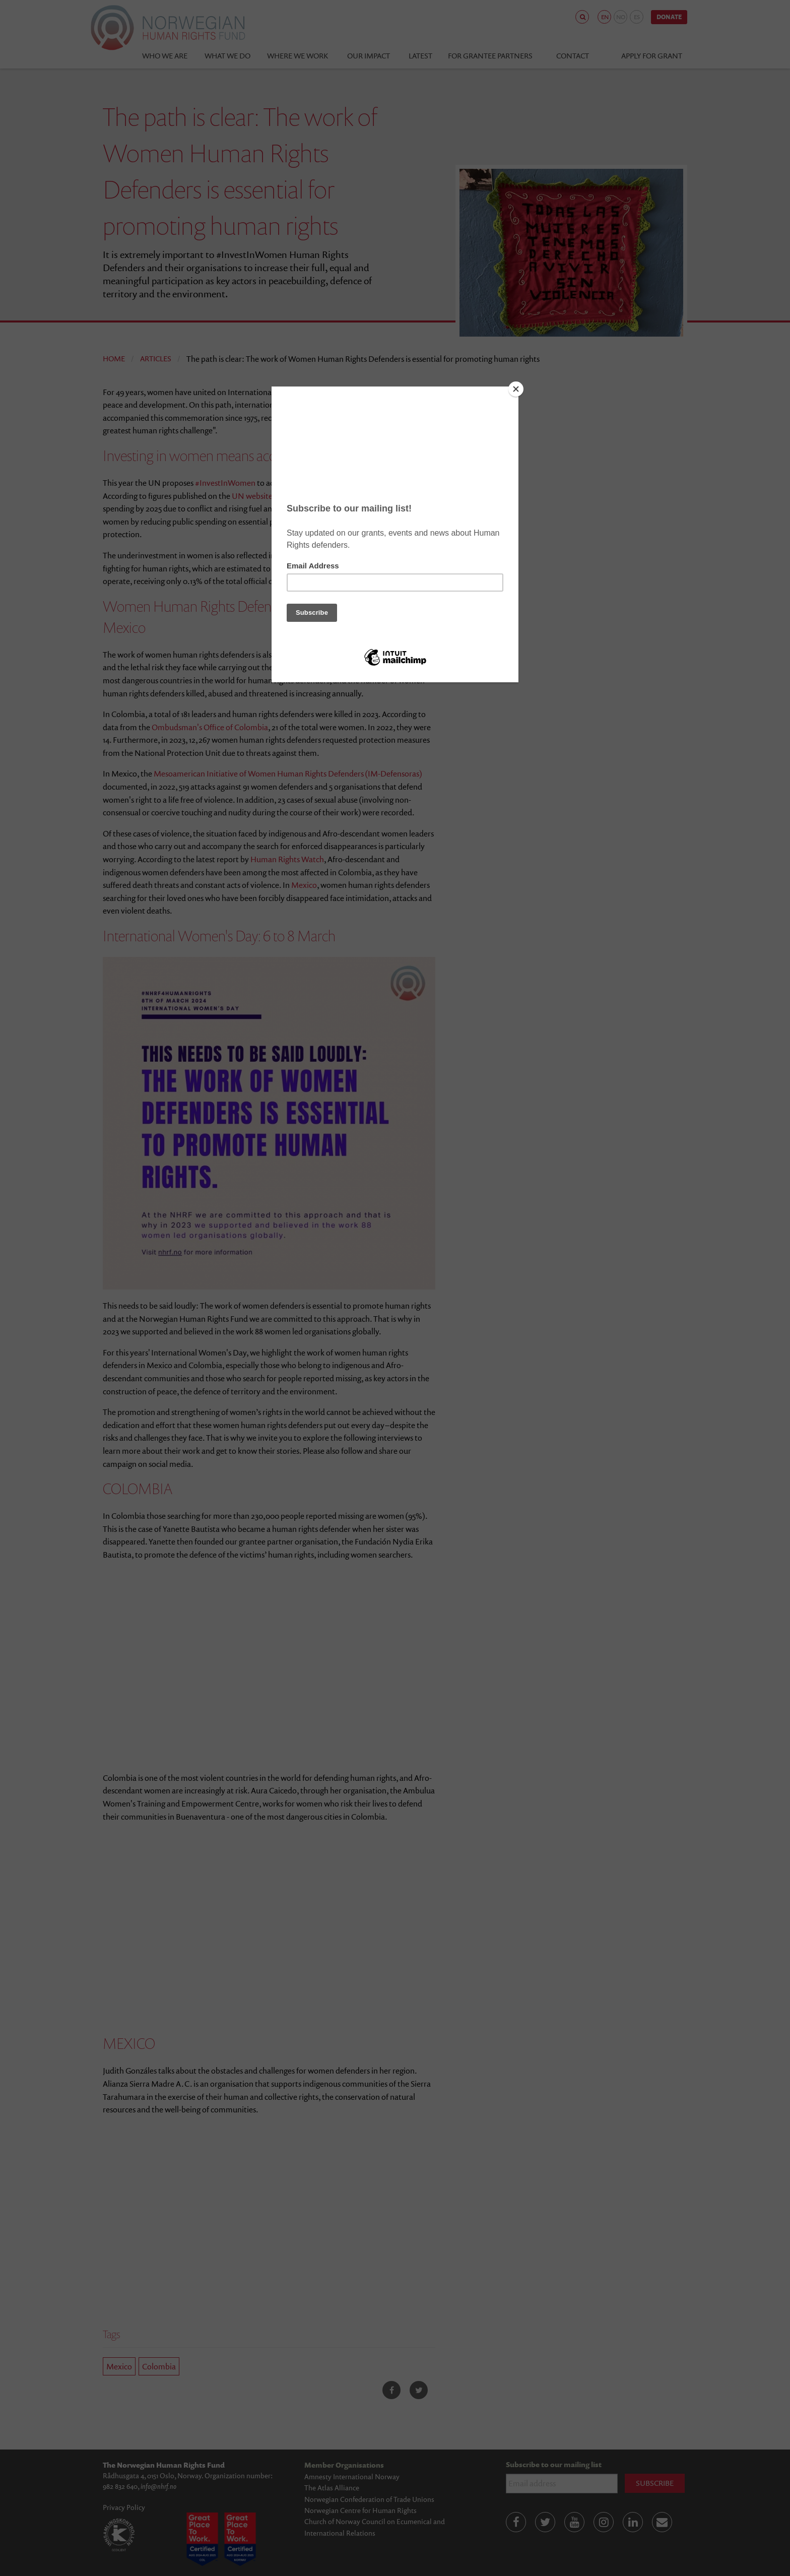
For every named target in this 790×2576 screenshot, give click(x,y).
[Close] (515, 389)
